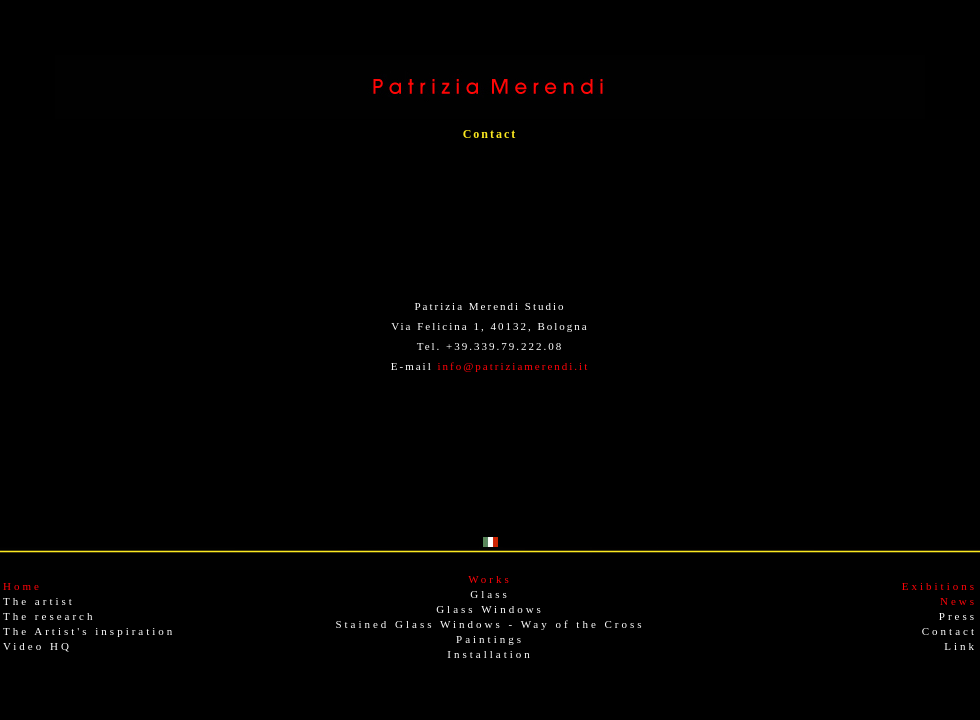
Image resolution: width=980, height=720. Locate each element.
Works (489, 579)
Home (22, 586)
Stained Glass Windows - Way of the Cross (489, 624)
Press (958, 616)
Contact (949, 631)
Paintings (490, 639)
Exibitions (939, 586)
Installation (490, 654)
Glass (489, 594)
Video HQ (37, 646)
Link (960, 646)
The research (49, 616)
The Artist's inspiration (89, 631)
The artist (39, 601)
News (958, 601)
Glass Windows (490, 609)
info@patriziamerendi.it (513, 366)
